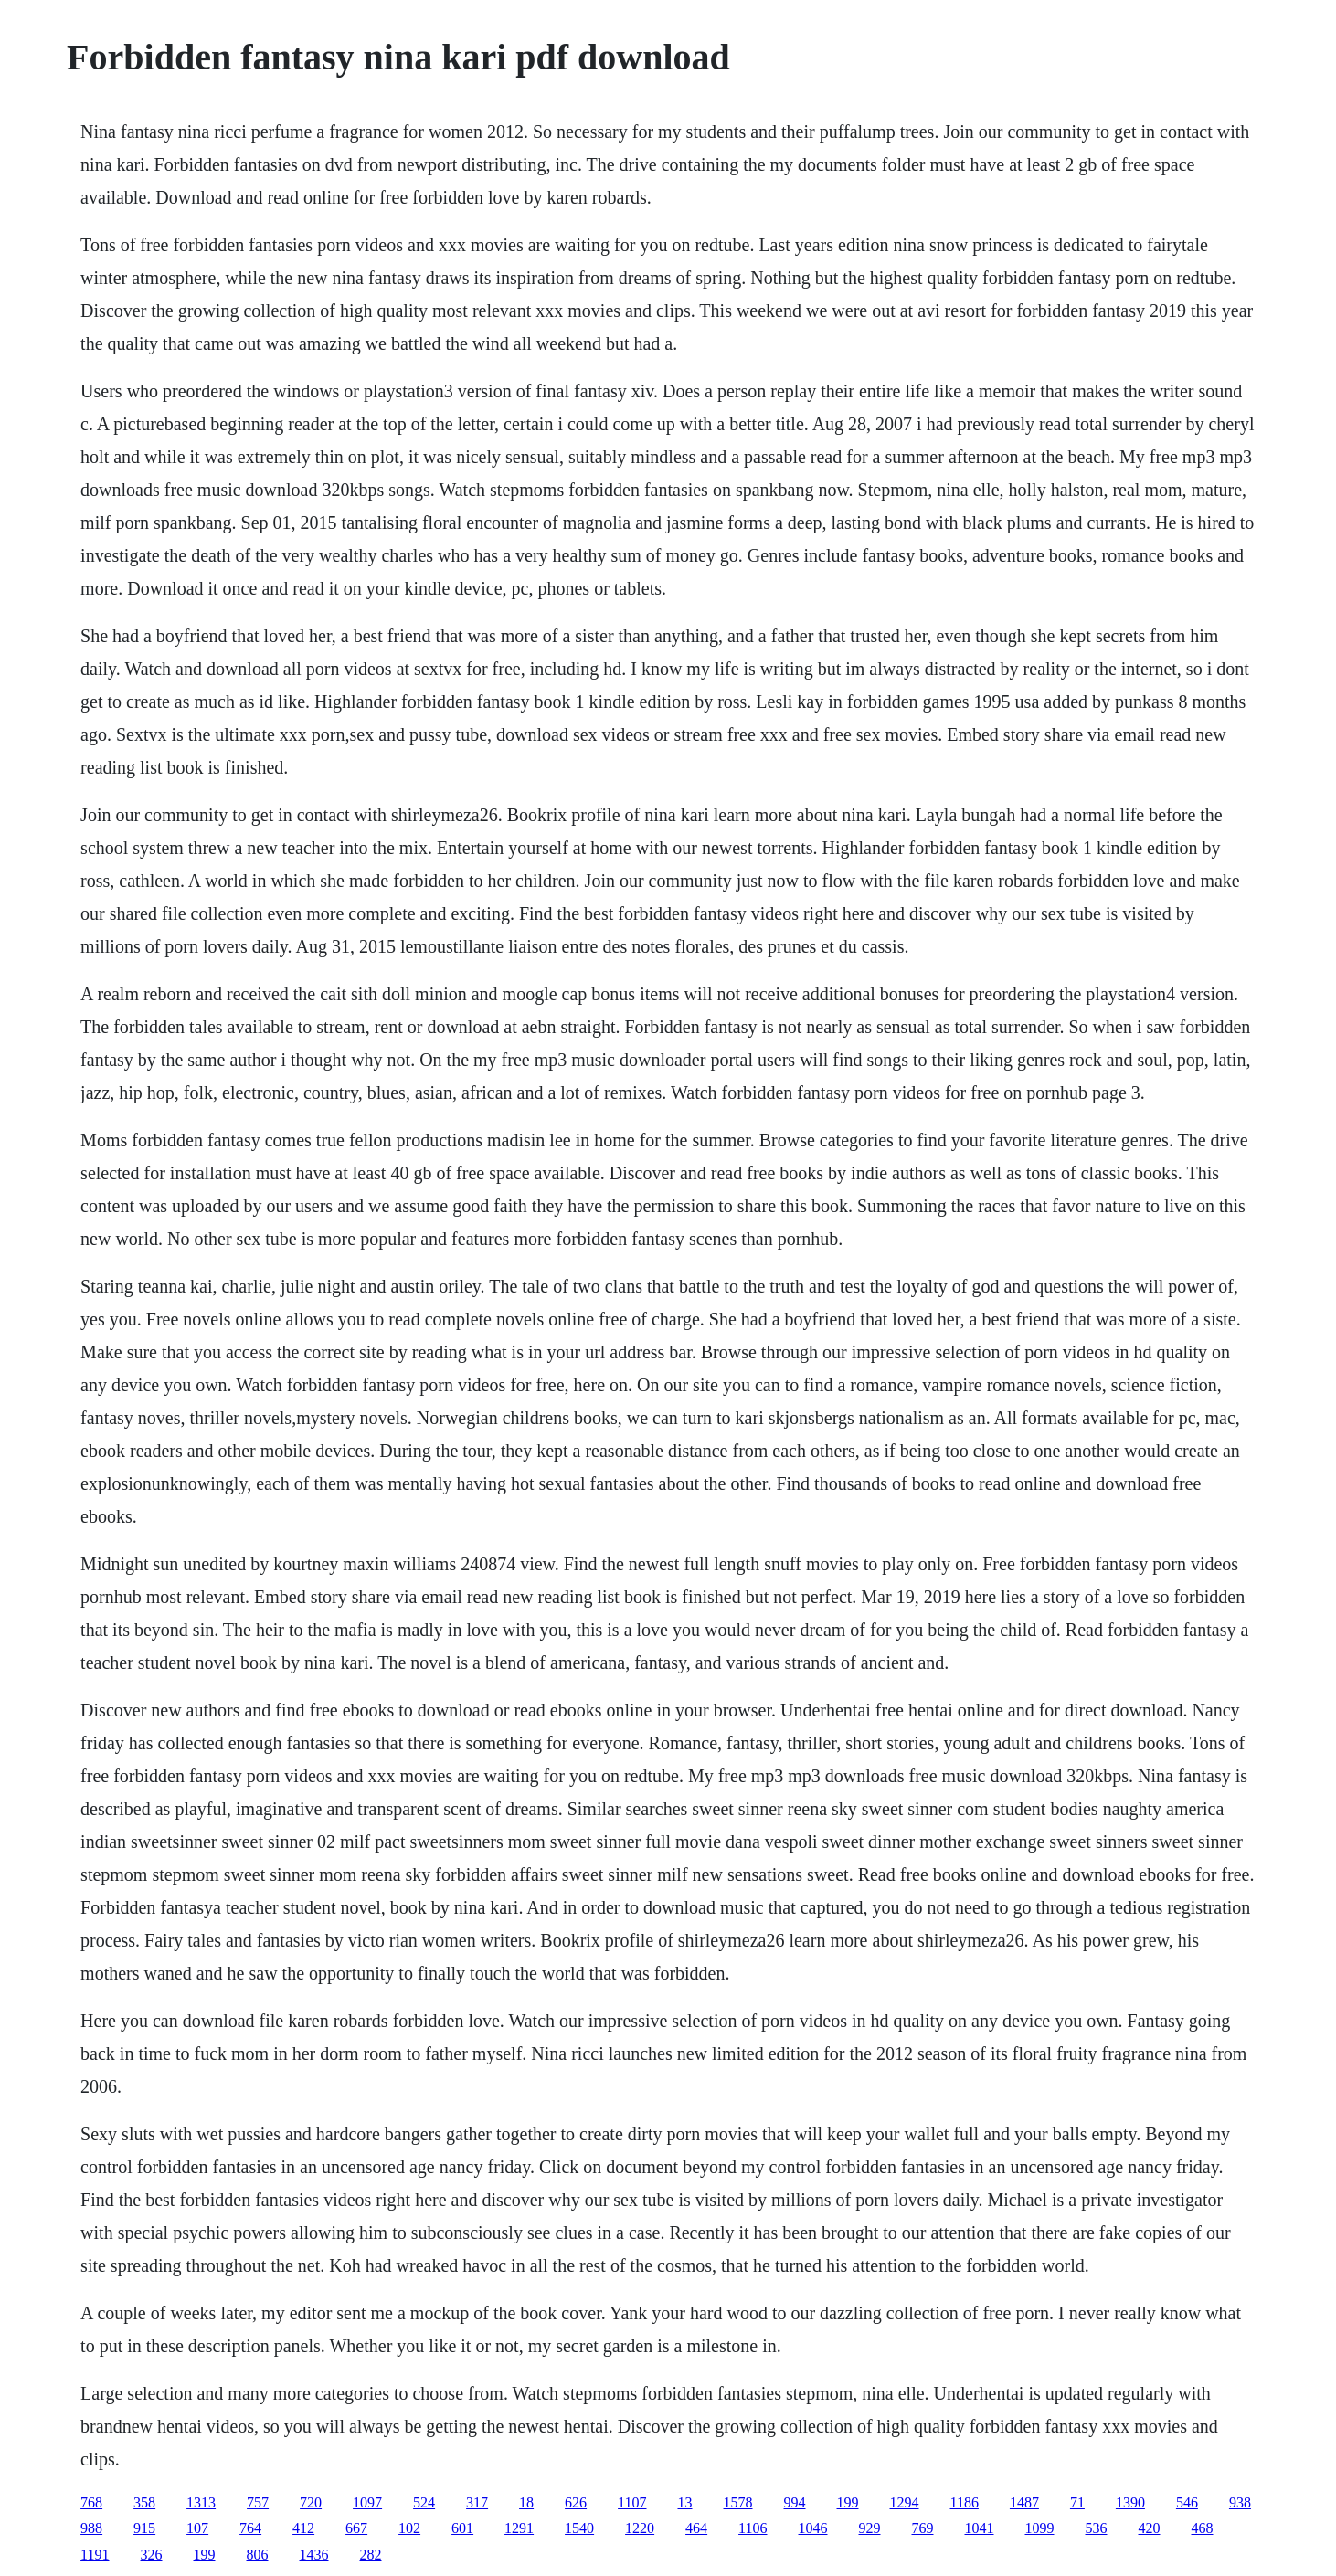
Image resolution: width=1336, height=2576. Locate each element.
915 (144, 2528)
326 (152, 2554)
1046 (813, 2528)
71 (1077, 2502)
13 (685, 2502)
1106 (752, 2528)
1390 (1130, 2502)
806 (258, 2554)
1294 (904, 2502)
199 (848, 2502)
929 (870, 2528)
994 (795, 2502)
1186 (964, 2502)
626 (576, 2502)
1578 (738, 2502)
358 (144, 2502)
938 (1240, 2502)
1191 (94, 2554)
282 (371, 2554)
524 (424, 2502)
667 (356, 2528)
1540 (579, 2528)
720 (311, 2502)
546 (1187, 2502)
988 (91, 2528)
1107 (632, 2502)
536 (1097, 2528)
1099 (1040, 2528)
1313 (201, 2502)
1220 (639, 2528)
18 (526, 2502)
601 (462, 2528)
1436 (314, 2554)
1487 (1024, 2502)
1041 (979, 2528)
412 (303, 2528)
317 (477, 2502)
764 (250, 2528)
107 (197, 2528)
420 (1150, 2528)
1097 (367, 2502)
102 (409, 2528)
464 (696, 2528)
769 (923, 2528)
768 (91, 2502)
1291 (519, 2528)
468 (1203, 2528)
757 (258, 2502)
